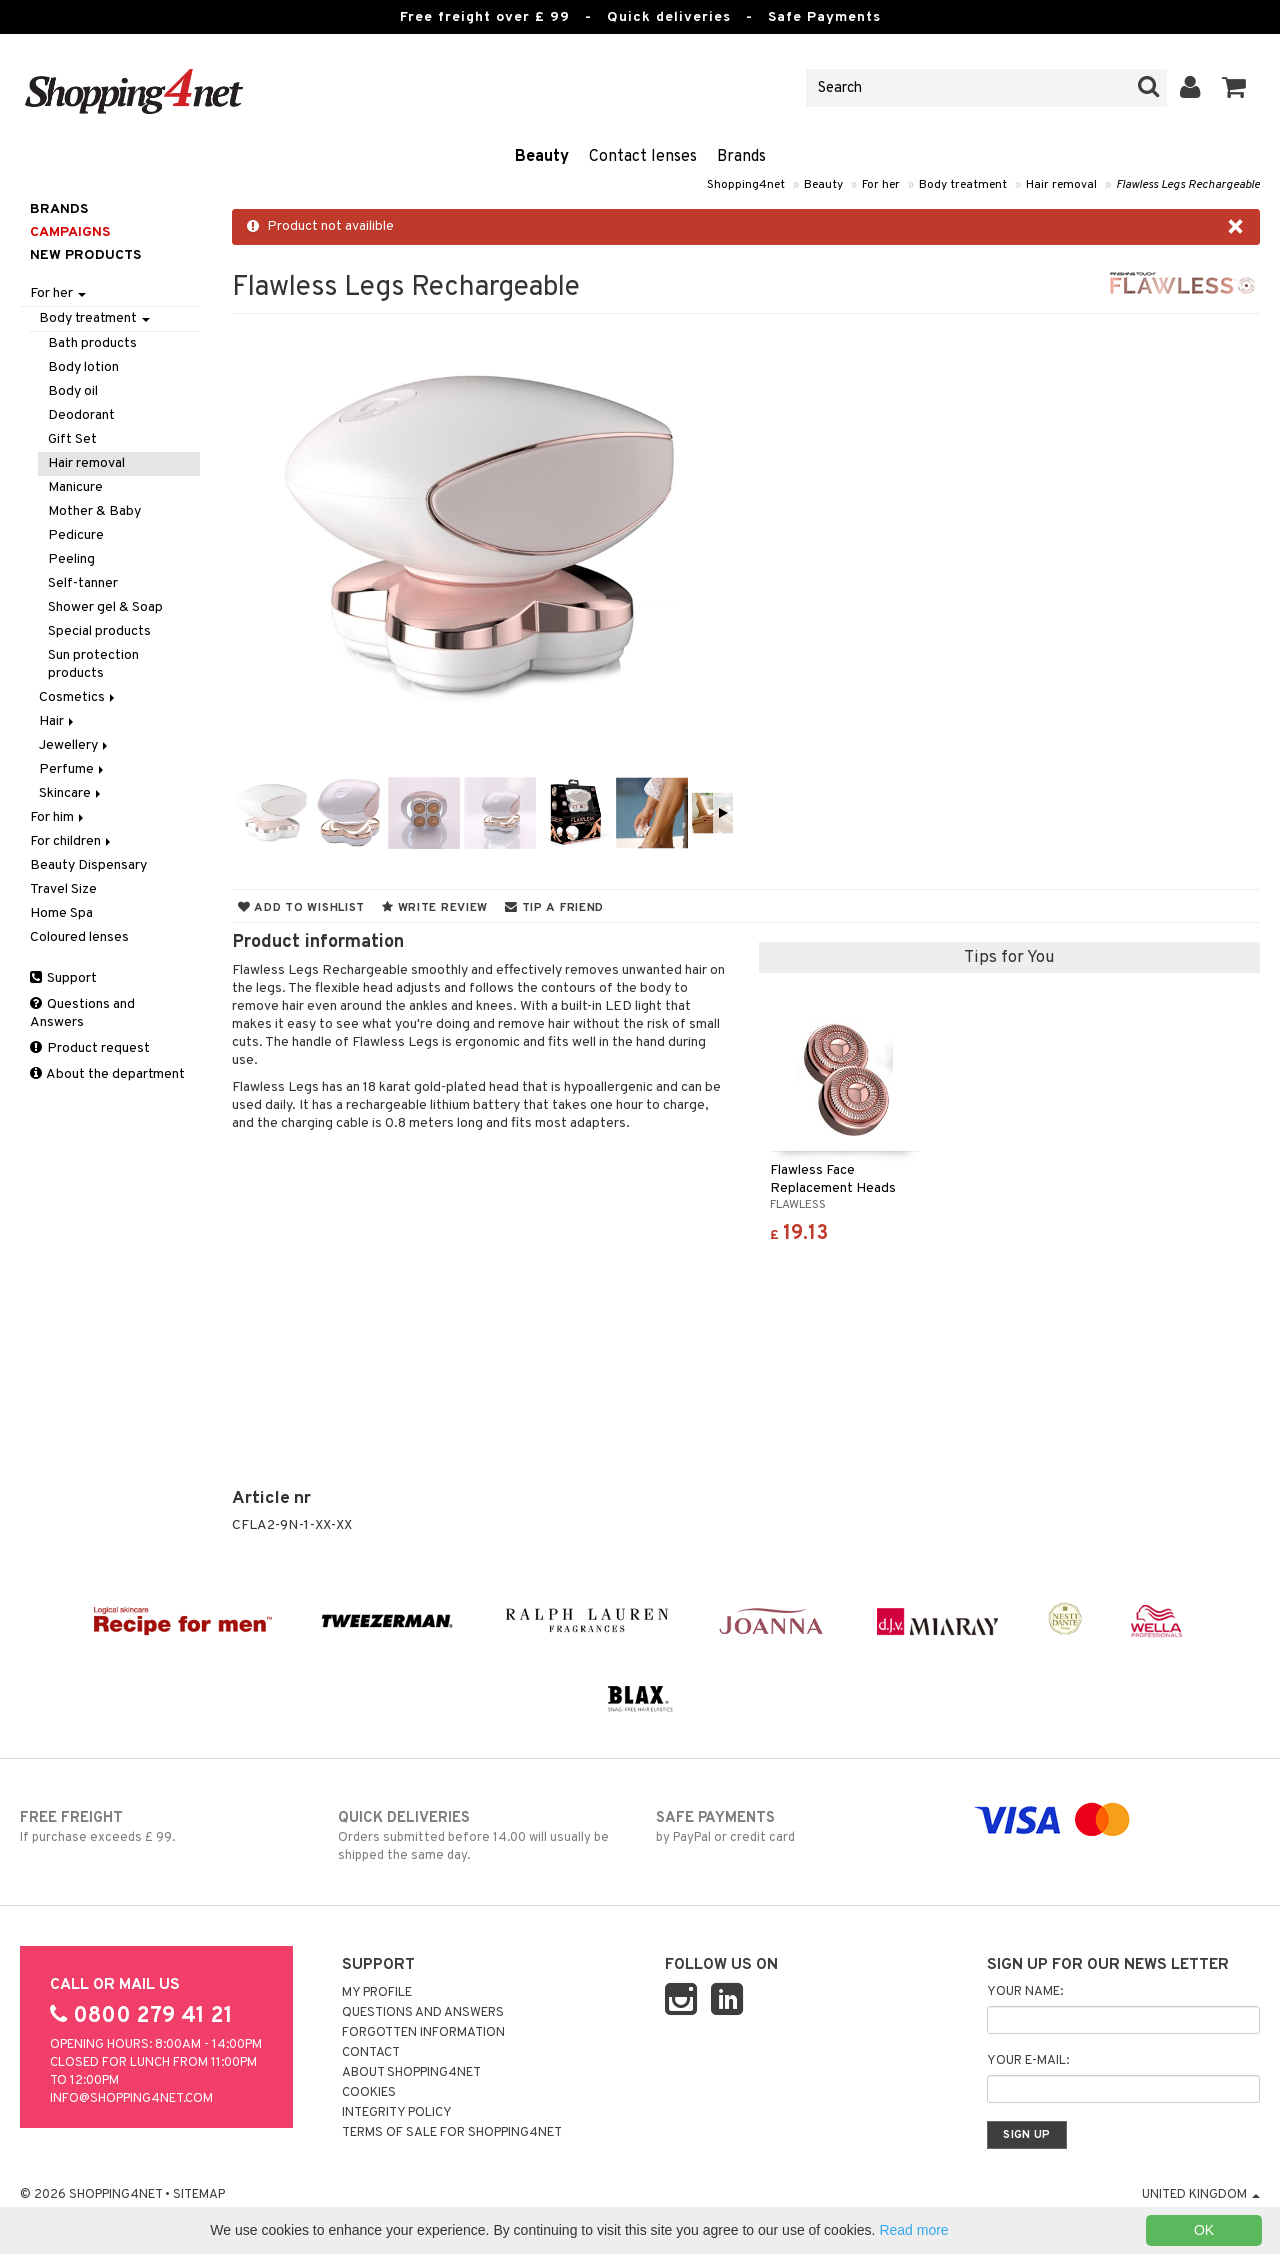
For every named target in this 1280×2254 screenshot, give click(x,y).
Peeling (71, 559)
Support (63, 978)
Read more (913, 2230)
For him (58, 817)
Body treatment (963, 185)
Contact (371, 2053)
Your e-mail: (1028, 2061)
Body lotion (83, 367)
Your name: (1025, 1992)
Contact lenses (643, 157)
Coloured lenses (79, 937)
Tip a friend (554, 908)
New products (85, 255)
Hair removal (1061, 185)
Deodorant (81, 415)
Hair (58, 721)
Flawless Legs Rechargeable (1188, 185)
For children (72, 841)
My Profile (377, 1993)
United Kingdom (1201, 2195)
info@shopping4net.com (131, 2099)
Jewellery (75, 745)
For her (881, 185)
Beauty (542, 157)
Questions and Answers (82, 1013)
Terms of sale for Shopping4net (452, 2133)
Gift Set (72, 439)
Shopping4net (746, 185)
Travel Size (63, 889)
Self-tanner (83, 583)
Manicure (75, 487)
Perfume (73, 769)
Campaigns (70, 232)
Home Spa (61, 913)
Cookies (369, 2093)
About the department (107, 1074)
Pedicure (76, 535)
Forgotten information (423, 2033)
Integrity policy (397, 2113)
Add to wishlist (301, 908)
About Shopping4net (411, 2073)
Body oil (73, 391)
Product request (90, 1048)
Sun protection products (93, 664)
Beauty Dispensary (88, 865)
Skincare (71, 793)
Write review (435, 908)
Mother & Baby (94, 511)
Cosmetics (78, 697)
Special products (99, 631)
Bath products (92, 343)
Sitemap (199, 2195)
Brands (741, 157)
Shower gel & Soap (105, 607)
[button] (1234, 88)
